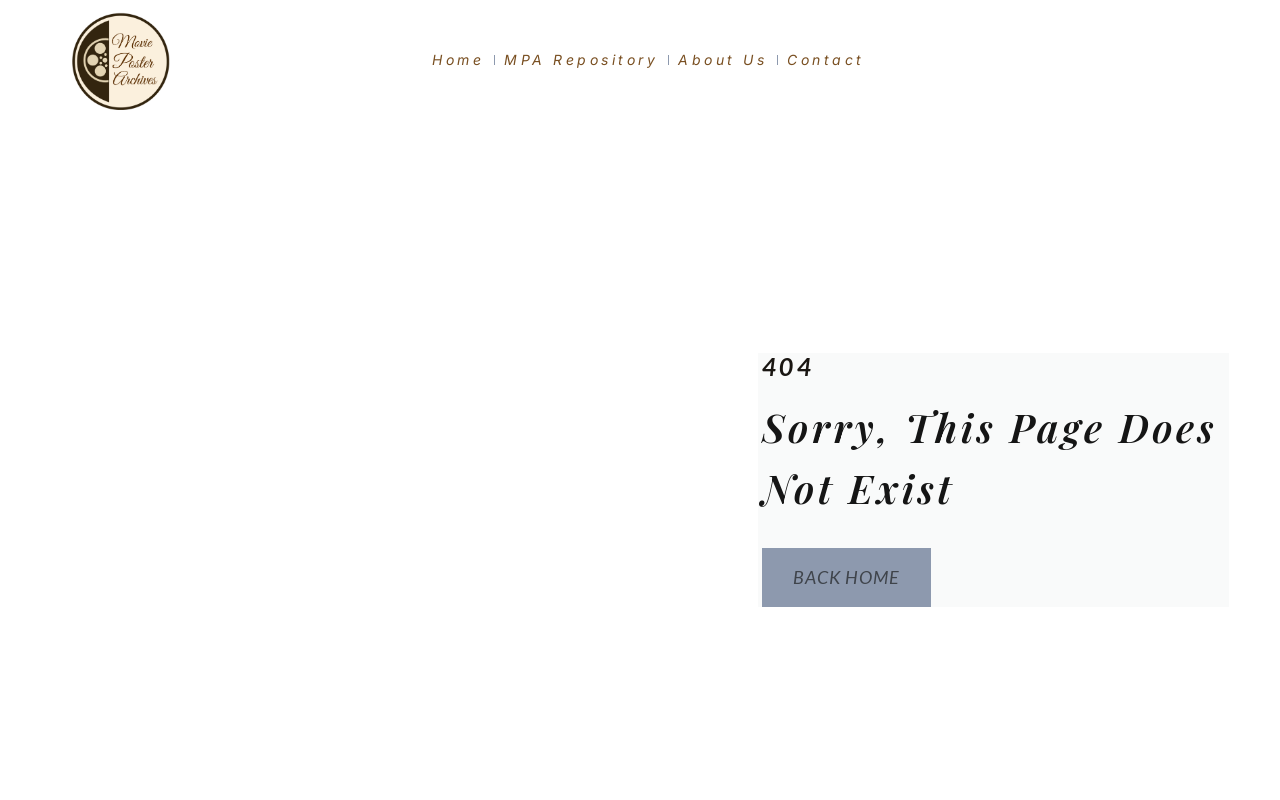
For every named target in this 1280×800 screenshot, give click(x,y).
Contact (826, 59)
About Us (722, 59)
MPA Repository (581, 59)
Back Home (842, 578)
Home (458, 59)
